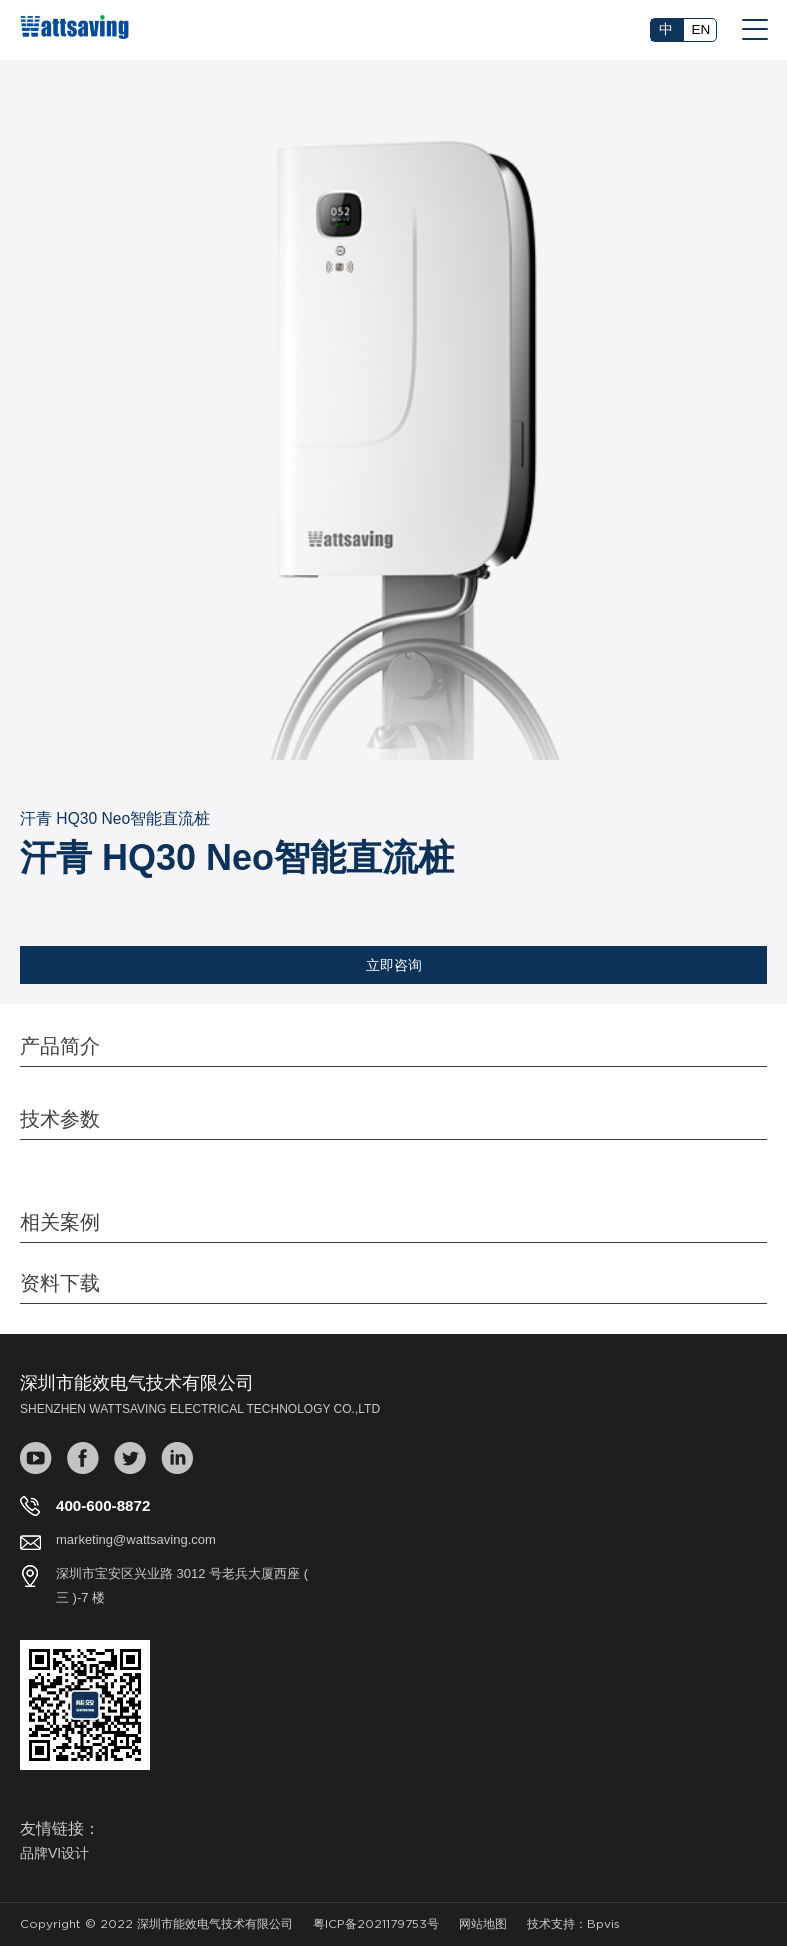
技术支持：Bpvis (573, 1924)
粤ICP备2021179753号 (376, 1924)
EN (701, 29)
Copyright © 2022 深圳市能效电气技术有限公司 (156, 1924)
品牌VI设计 (54, 1853)
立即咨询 (394, 965)
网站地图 (483, 1924)
